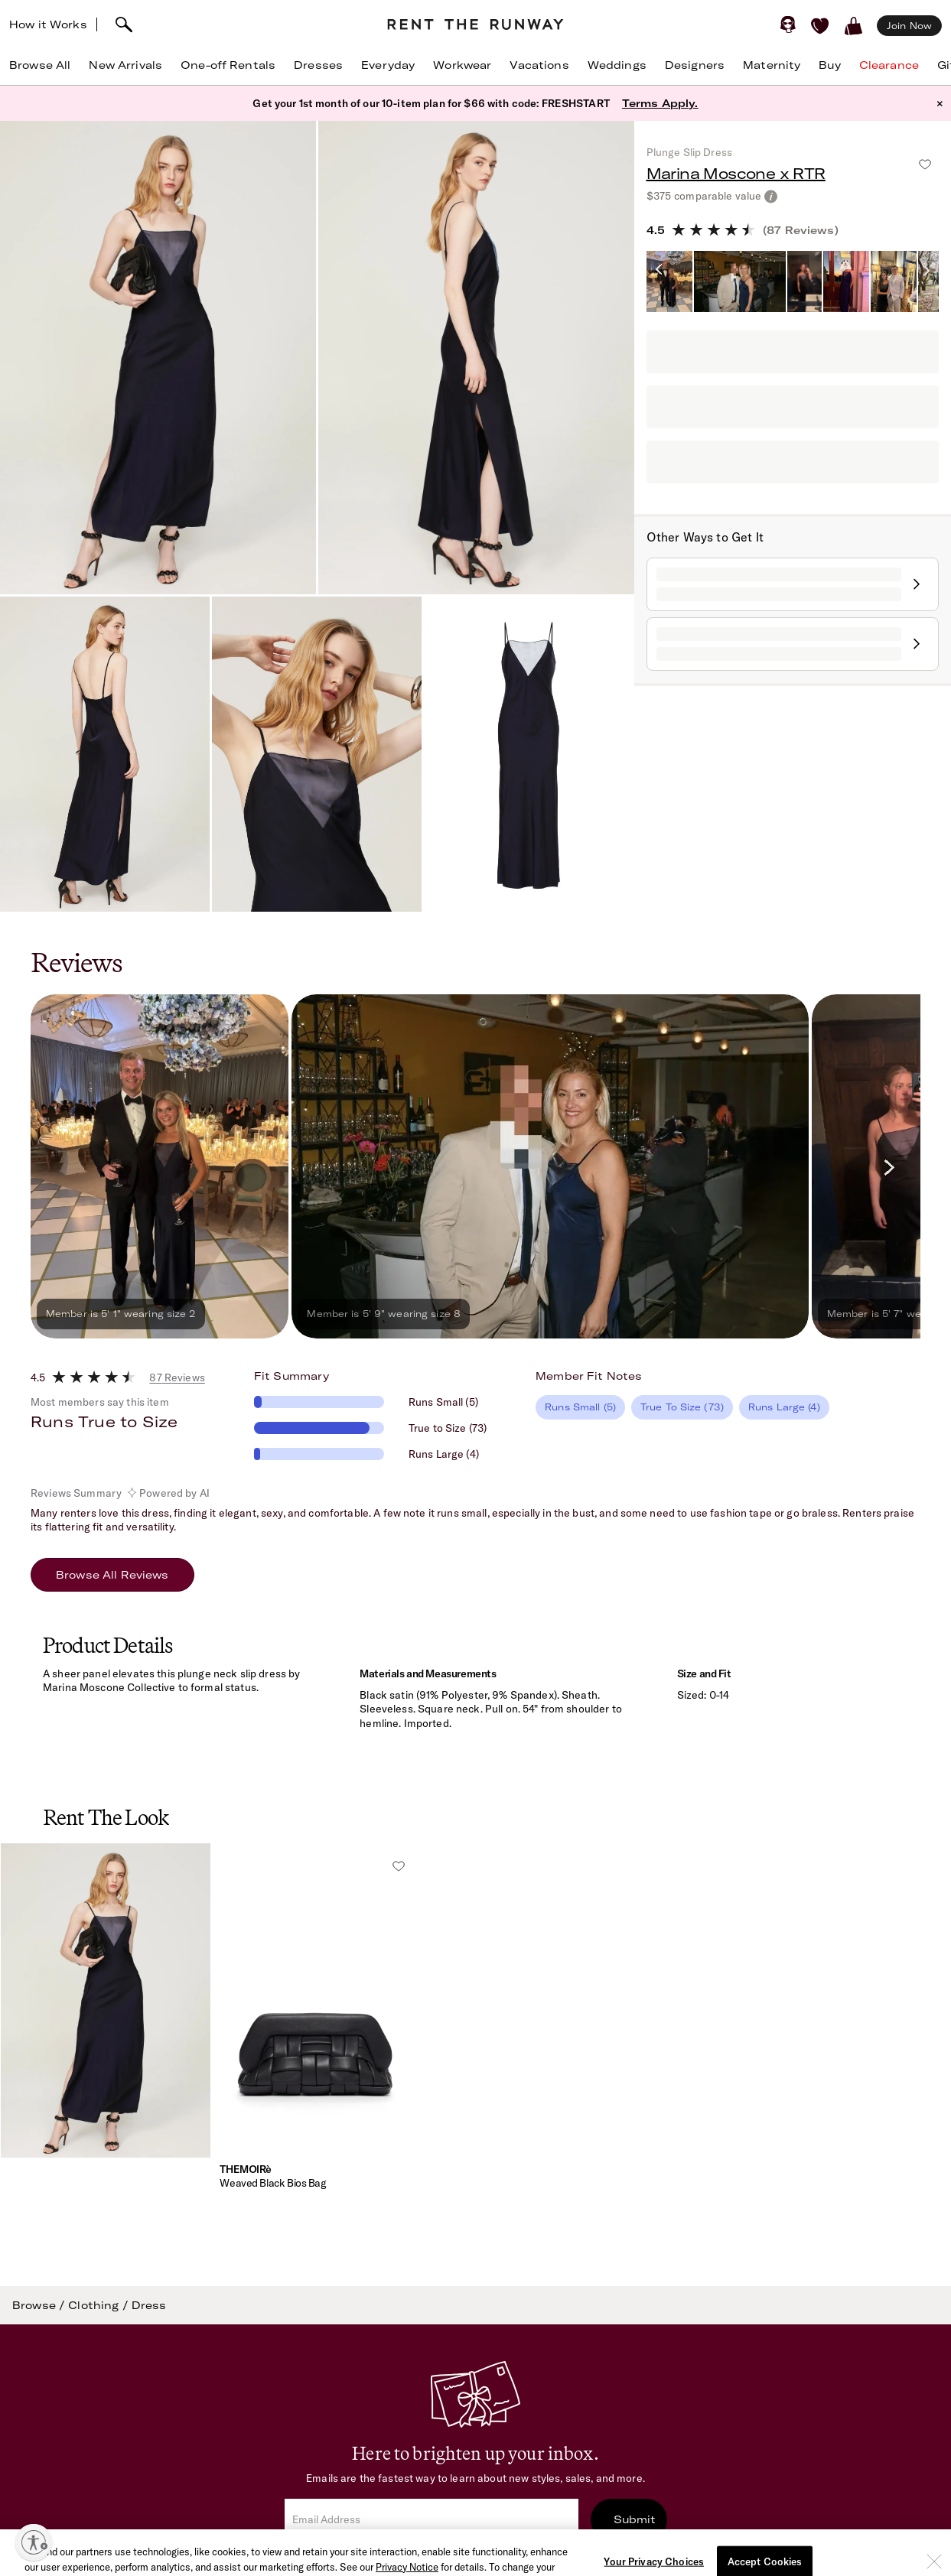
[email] (431, 2520)
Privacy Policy (605, 2562)
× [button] (939, 103)
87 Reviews (176, 1377)
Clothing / (100, 2305)
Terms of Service (506, 2562)
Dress (149, 2305)
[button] (105, 2034)
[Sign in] (788, 24)
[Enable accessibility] (33, 2542)
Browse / (40, 2305)
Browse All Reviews (112, 1575)
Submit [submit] (635, 2519)
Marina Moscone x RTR (736, 173)
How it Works (48, 24)
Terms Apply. (660, 103)
